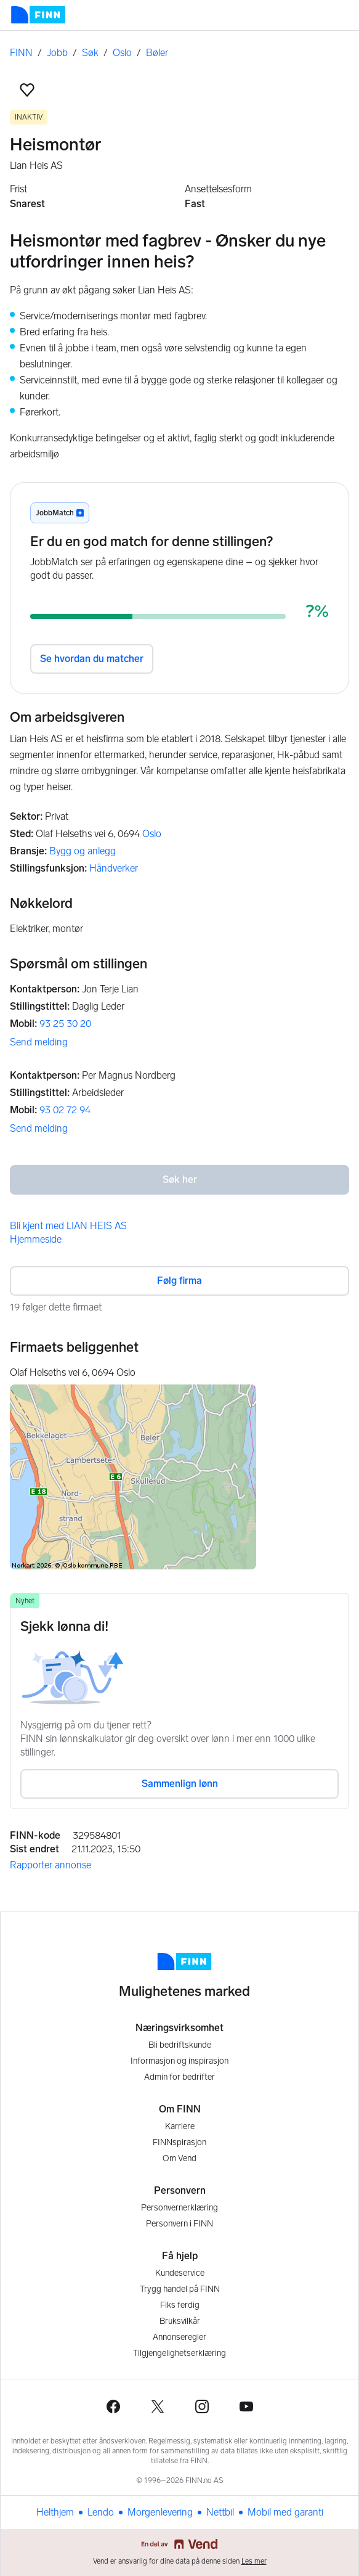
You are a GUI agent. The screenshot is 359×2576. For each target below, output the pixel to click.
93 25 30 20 (65, 1023)
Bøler (157, 53)
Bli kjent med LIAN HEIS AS (68, 1226)
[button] (27, 90)
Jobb (57, 53)
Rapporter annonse (50, 1865)
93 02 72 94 (65, 1110)
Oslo (122, 53)
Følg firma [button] (179, 1280)
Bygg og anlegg (82, 851)
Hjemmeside (36, 1239)
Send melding (39, 1042)
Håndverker (113, 868)
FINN (21, 53)
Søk (90, 53)
